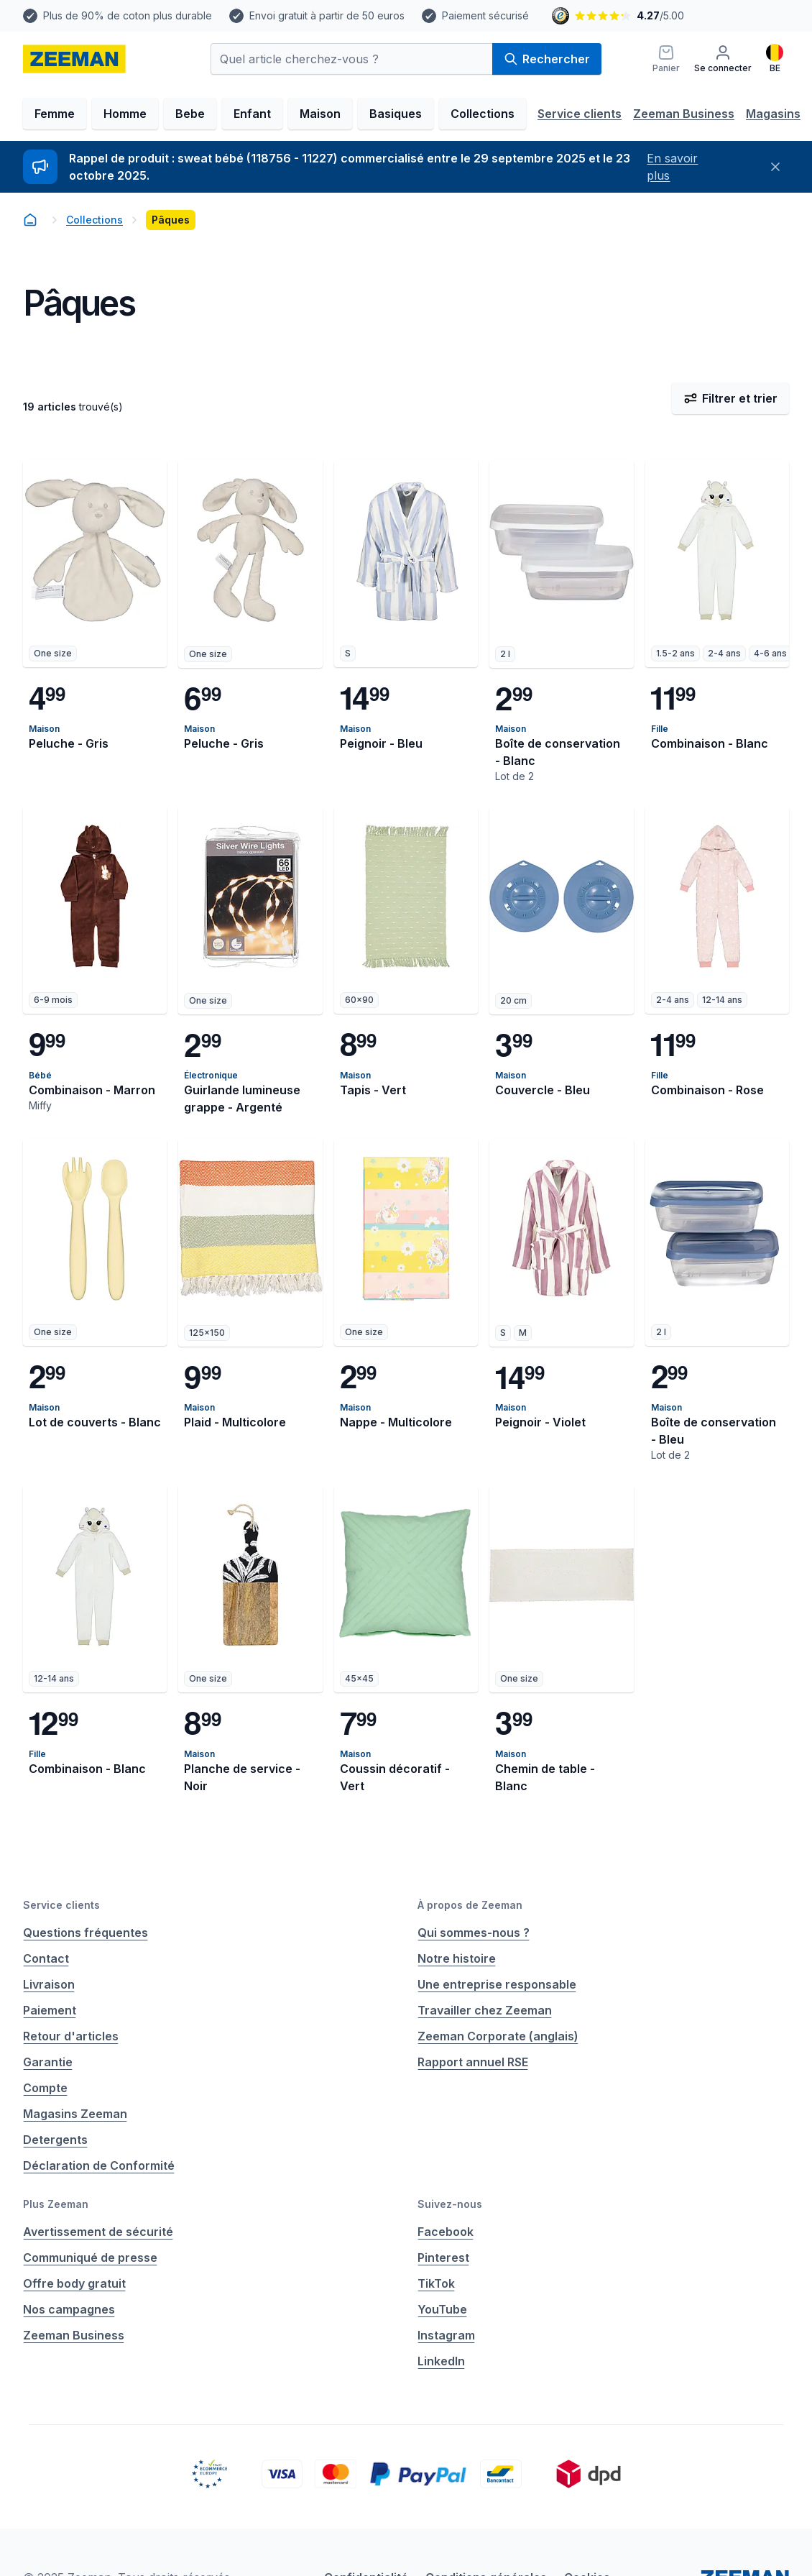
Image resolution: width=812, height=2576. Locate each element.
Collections (483, 113)
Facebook (445, 2231)
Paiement (49, 2010)
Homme (125, 113)
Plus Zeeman (55, 2204)
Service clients (580, 113)
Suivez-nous (449, 2204)
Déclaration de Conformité (99, 2165)
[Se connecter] (722, 59)
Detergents (55, 2139)
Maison (320, 113)
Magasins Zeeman (75, 2114)
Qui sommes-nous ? (473, 1932)
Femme (54, 113)
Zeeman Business (683, 113)
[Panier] (666, 59)
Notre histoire (456, 1958)
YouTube (442, 2309)
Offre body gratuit (74, 2283)
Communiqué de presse (90, 2257)
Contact (46, 1958)
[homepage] (74, 59)
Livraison (49, 1984)
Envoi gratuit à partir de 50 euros (327, 15)
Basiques (395, 113)
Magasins (773, 113)
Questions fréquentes (85, 1932)
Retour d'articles (71, 2036)
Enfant (252, 113)
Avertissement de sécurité (98, 2231)
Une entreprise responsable (496, 1984)
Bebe (190, 113)
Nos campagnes (69, 2309)
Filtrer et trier (730, 398)
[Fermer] (775, 166)
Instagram (446, 2335)
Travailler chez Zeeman (484, 2010)
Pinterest (443, 2257)
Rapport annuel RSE (472, 2062)
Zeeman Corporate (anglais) (497, 2036)
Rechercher (547, 59)
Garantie (48, 2062)
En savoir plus (672, 167)
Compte (45, 2088)
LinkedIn (441, 2361)
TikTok (436, 2283)
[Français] (774, 59)
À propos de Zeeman (469, 1905)
